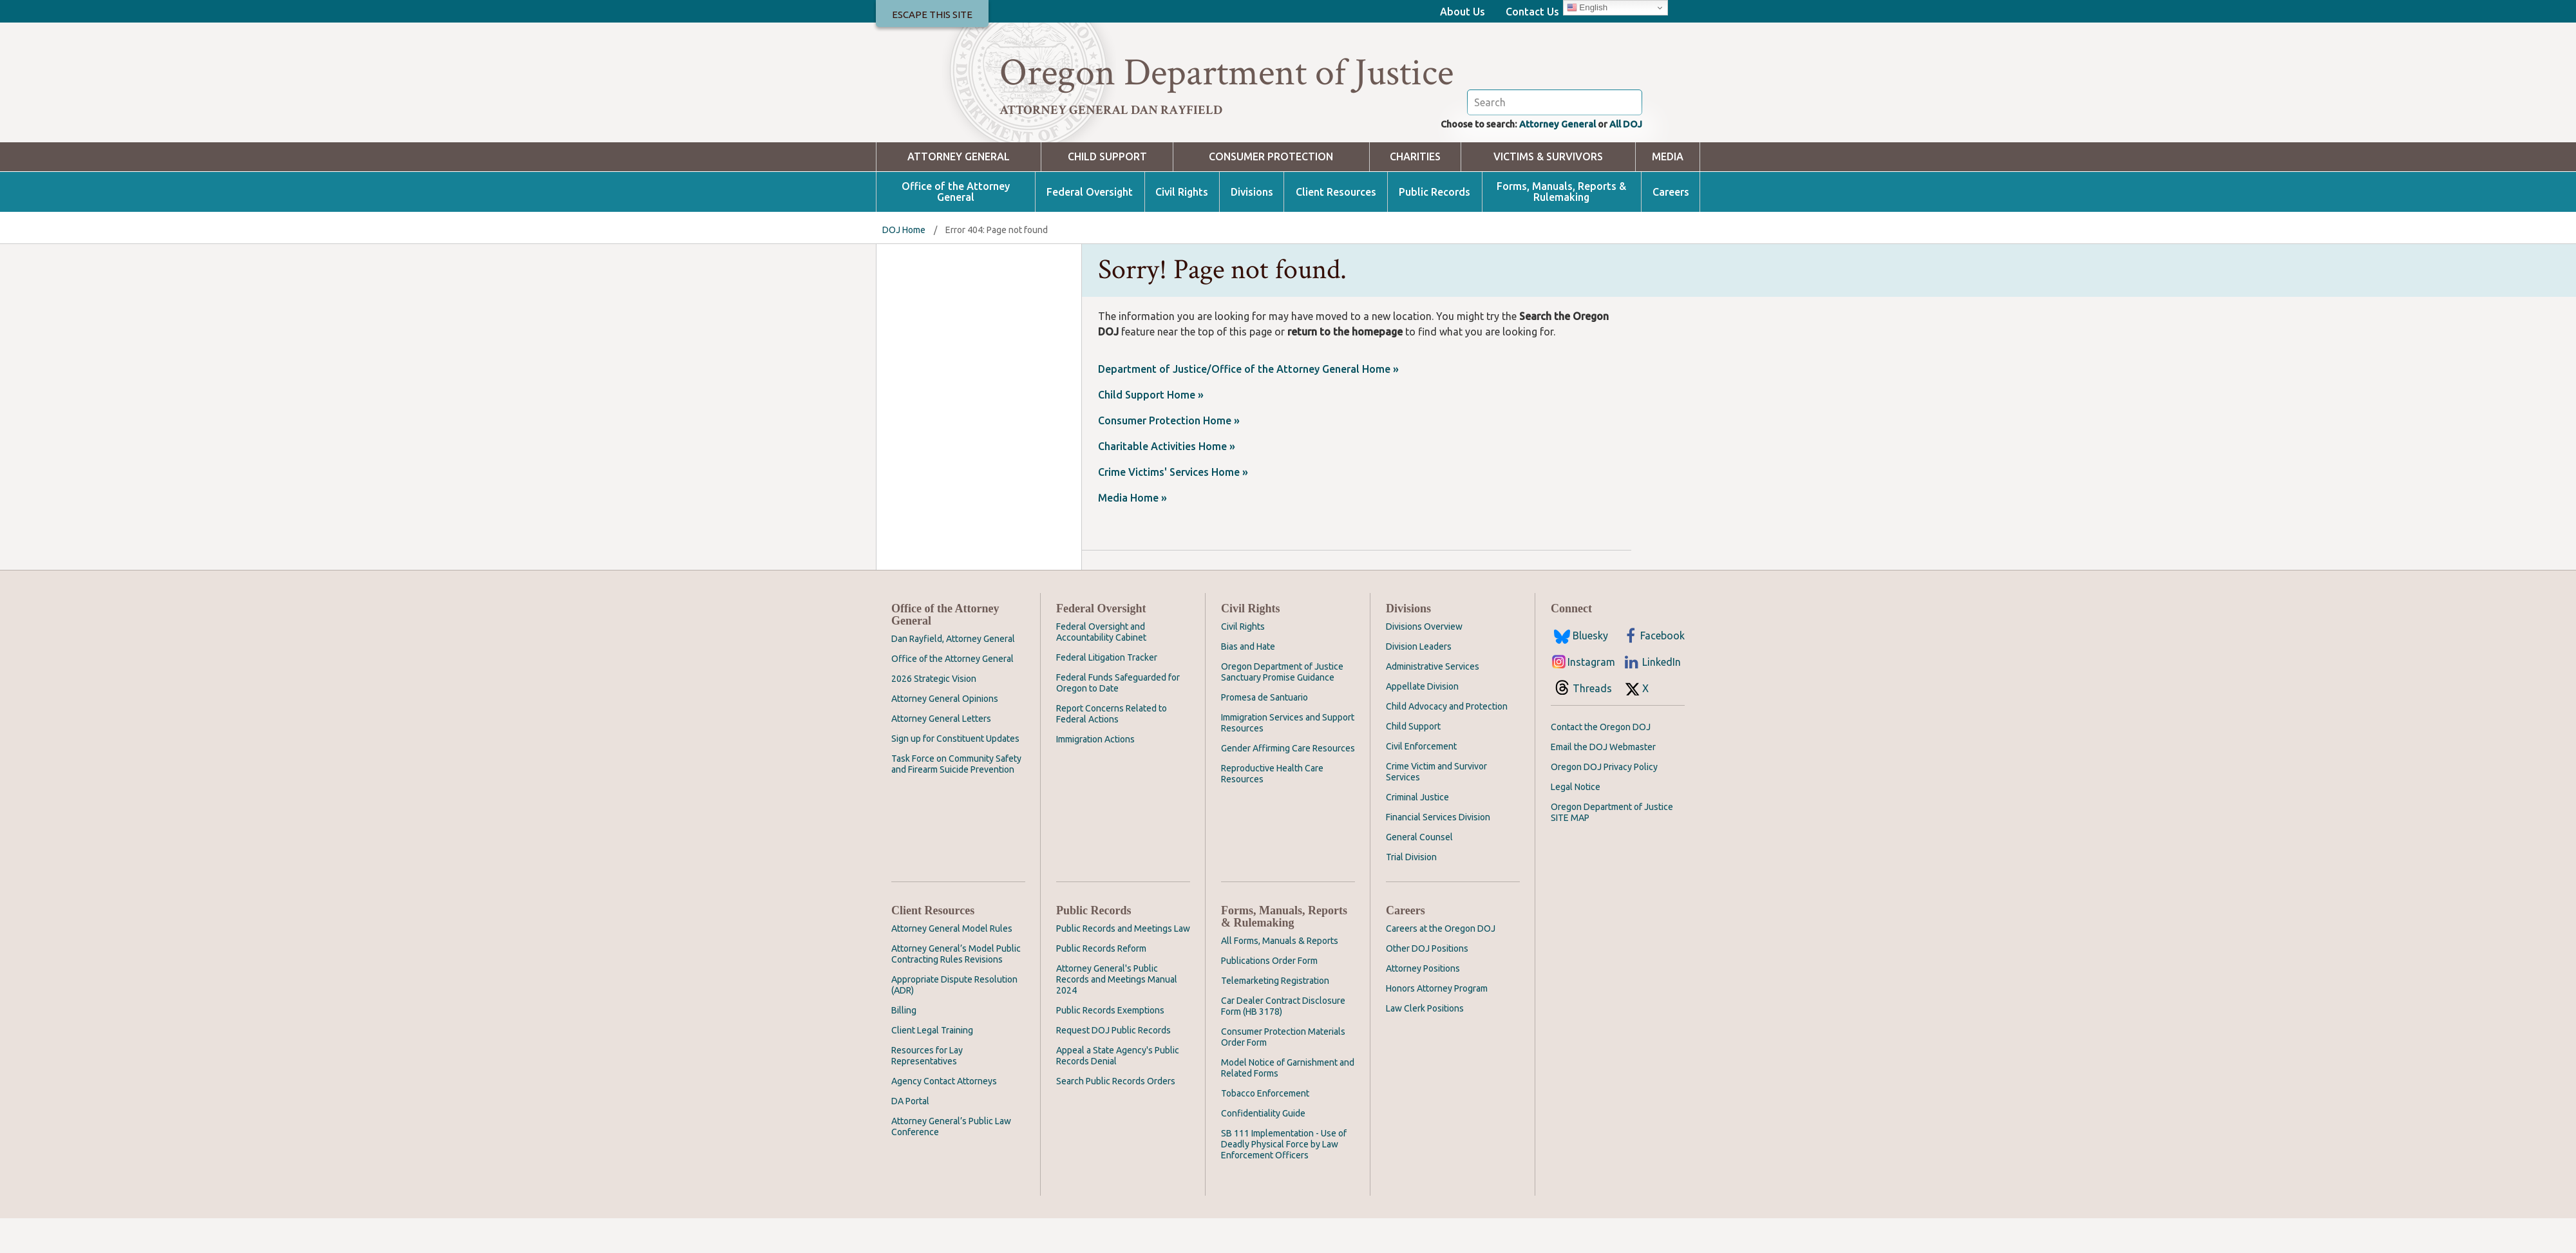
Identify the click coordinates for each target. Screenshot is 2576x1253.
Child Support (1107, 191)
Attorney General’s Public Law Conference (951, 1161)
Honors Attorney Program (1437, 1023)
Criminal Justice (1417, 832)
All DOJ (1623, 158)
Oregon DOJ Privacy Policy (1604, 801)
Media (1667, 191)
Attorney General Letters (941, 753)
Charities (1415, 191)
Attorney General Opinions (944, 733)
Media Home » (1132, 532)
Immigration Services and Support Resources (1287, 757)
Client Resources (1336, 226)
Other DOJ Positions (1427, 983)
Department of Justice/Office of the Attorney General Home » (1248, 404)
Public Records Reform (1101, 983)
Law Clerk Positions (1425, 1043)
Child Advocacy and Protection (1447, 741)
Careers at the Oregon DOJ (1440, 963)
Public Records (1434, 226)
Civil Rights (1181, 226)
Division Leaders (1419, 681)
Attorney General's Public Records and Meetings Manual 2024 (1116, 1014)
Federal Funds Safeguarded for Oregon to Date (1118, 717)
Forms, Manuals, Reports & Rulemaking (1561, 227)
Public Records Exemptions (1110, 1045)
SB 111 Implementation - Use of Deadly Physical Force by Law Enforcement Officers (1284, 1179)
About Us (1462, 11)
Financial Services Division (1438, 852)
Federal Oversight (1089, 226)
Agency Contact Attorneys (944, 1116)
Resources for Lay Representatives (927, 1090)
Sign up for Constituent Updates (955, 773)
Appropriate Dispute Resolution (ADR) (954, 1019)
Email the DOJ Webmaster (1603, 782)
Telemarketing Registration (1275, 1015)
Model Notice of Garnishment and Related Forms (1287, 1102)
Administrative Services (1432, 701)
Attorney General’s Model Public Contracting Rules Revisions (956, 988)
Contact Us (1532, 11)
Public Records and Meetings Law (1123, 963)
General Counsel (1419, 872)
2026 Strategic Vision (933, 713)
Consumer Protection (1271, 191)
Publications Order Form (1269, 995)
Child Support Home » (1151, 429)
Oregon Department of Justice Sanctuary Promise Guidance (1282, 706)
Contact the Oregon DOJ (1601, 762)
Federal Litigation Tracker (1106, 692)
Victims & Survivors (1548, 191)
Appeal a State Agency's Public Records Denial (1117, 1090)
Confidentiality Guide (1263, 1148)
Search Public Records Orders (1115, 1116)
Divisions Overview (1424, 661)
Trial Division (1411, 892)
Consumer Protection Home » (1169, 455)
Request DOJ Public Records (1113, 1065)
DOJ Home (903, 264)
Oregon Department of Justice (1226, 73)
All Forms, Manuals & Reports (1279, 975)
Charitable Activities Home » (1166, 481)
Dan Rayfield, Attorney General (953, 673)
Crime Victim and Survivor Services (1436, 806)
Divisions (1252, 226)
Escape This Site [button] (932, 14)
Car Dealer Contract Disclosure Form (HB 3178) (1283, 1040)
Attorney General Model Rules (951, 963)
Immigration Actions (1095, 774)
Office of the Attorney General (956, 227)
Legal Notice (1575, 821)
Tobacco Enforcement (1265, 1128)
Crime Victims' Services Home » (1173, 507)
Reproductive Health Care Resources (1272, 808)
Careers (1671, 226)
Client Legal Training (932, 1065)
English (1587, 8)
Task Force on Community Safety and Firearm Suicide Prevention (956, 798)
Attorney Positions (1423, 1003)
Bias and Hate (1248, 681)
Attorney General (1548, 158)
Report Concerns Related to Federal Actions (1111, 748)
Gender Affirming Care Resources (1288, 783)
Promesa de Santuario (1264, 732)
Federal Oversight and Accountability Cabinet (1101, 666)
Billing (903, 1045)
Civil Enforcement (1421, 781)
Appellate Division (1422, 721)
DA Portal (910, 1136)
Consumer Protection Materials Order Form (1283, 1071)
